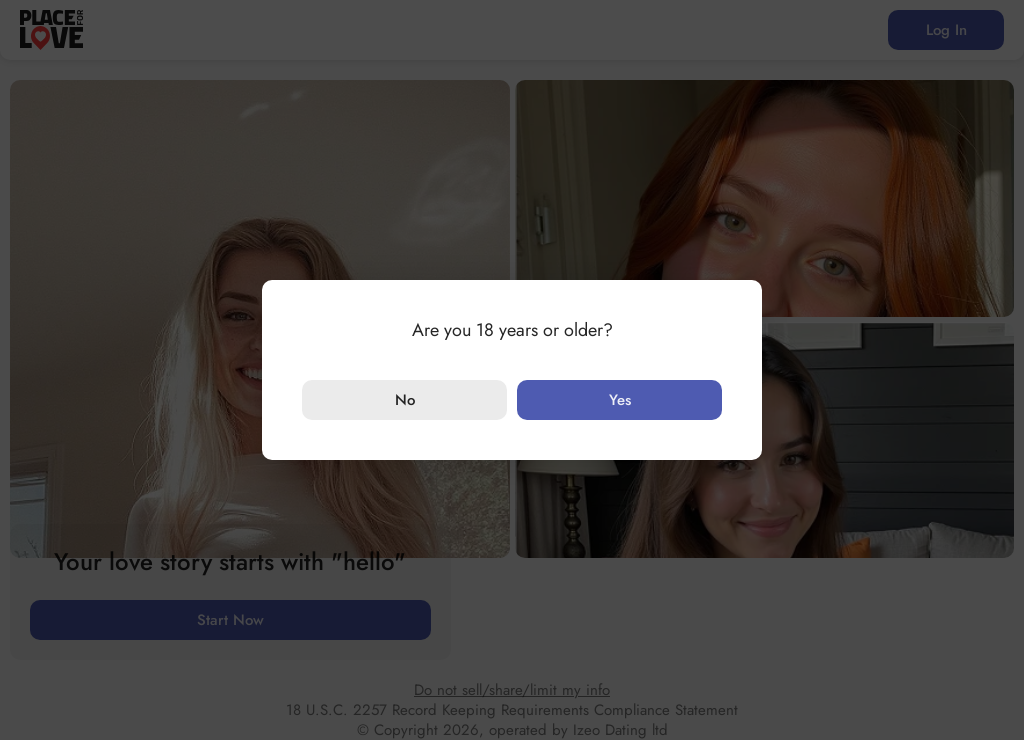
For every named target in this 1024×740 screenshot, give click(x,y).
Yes (620, 400)
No (405, 400)
